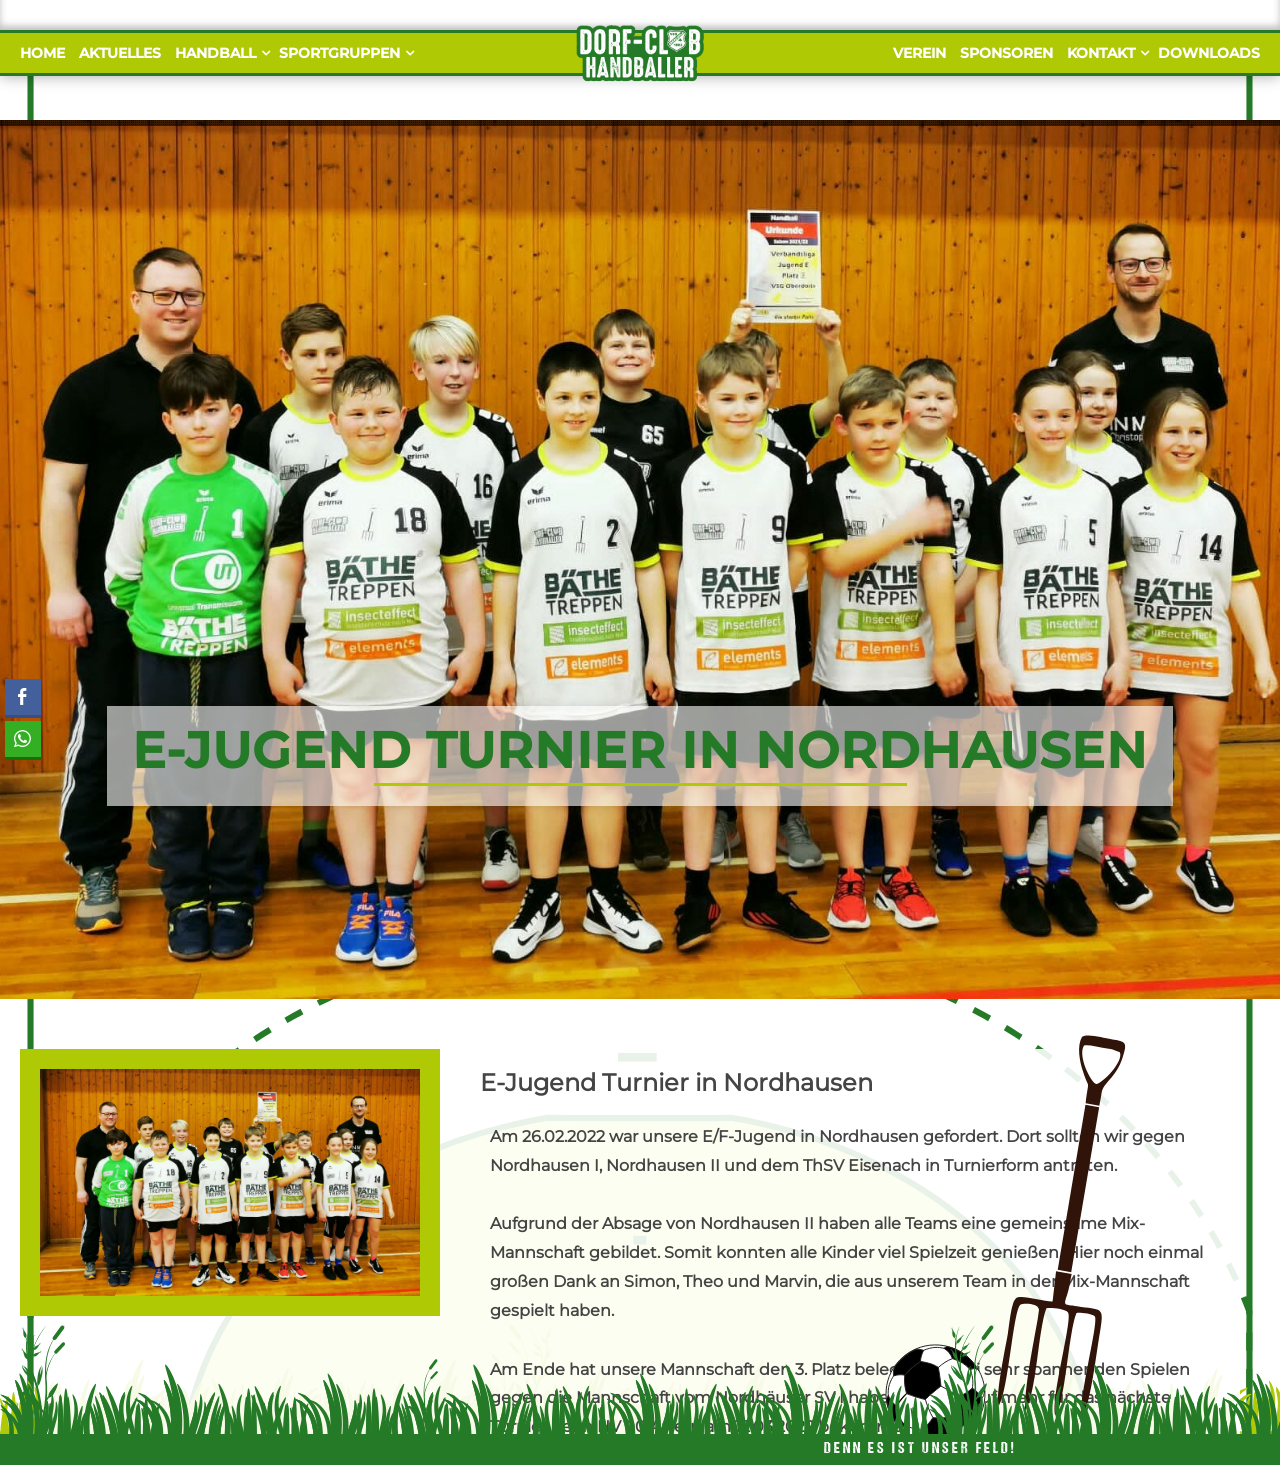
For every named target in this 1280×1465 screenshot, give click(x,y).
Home (42, 53)
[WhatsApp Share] (23, 739)
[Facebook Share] (23, 697)
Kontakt (1105, 53)
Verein (919, 53)
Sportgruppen (344, 53)
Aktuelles (120, 53)
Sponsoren (1006, 53)
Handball (220, 53)
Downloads (1209, 53)
